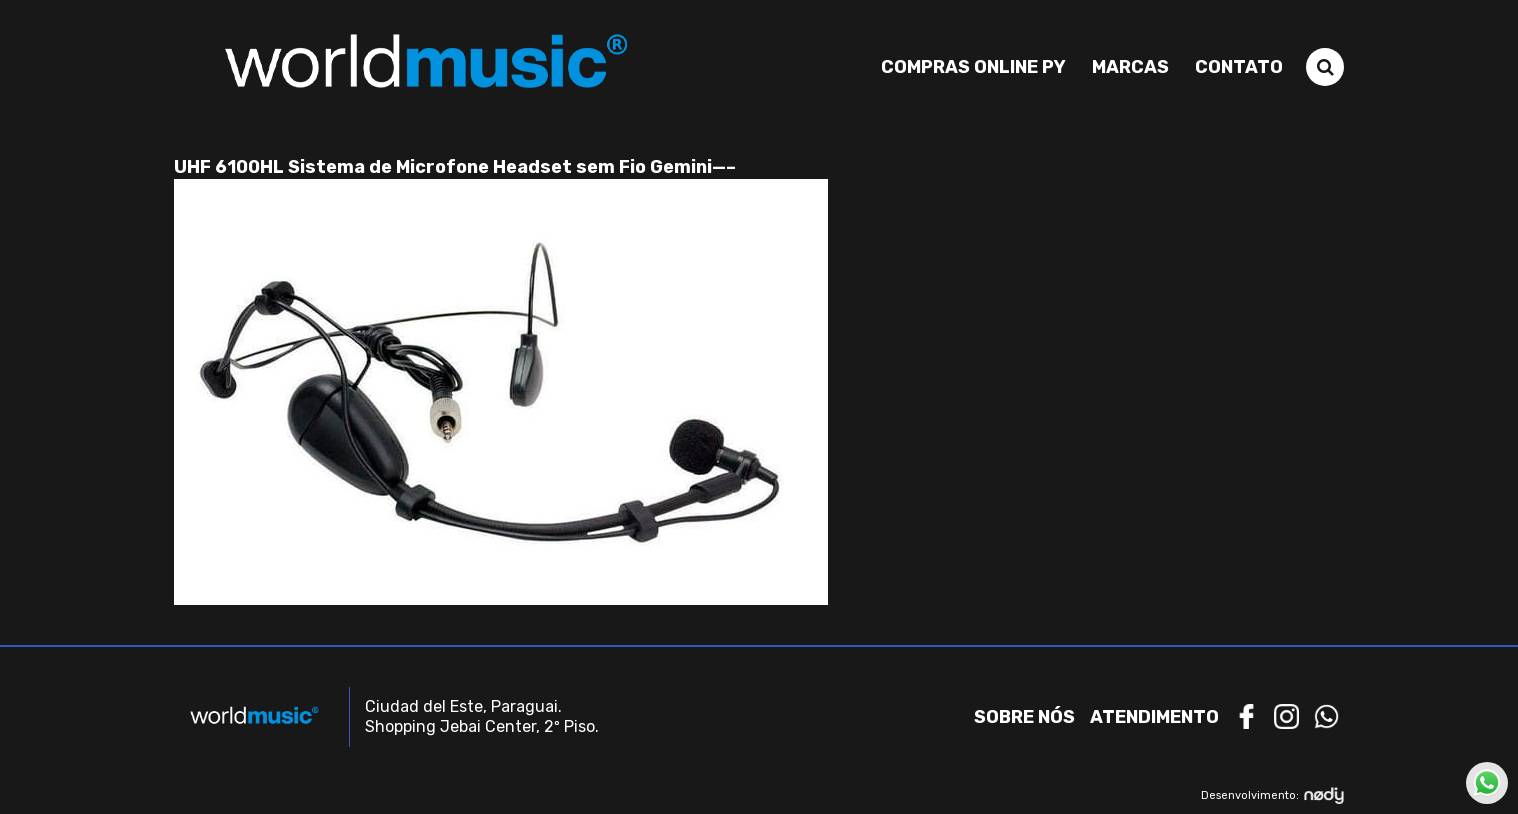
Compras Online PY (973, 67)
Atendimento (1154, 717)
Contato (1239, 67)
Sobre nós (1024, 717)
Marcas (1130, 67)
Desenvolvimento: (1272, 795)
